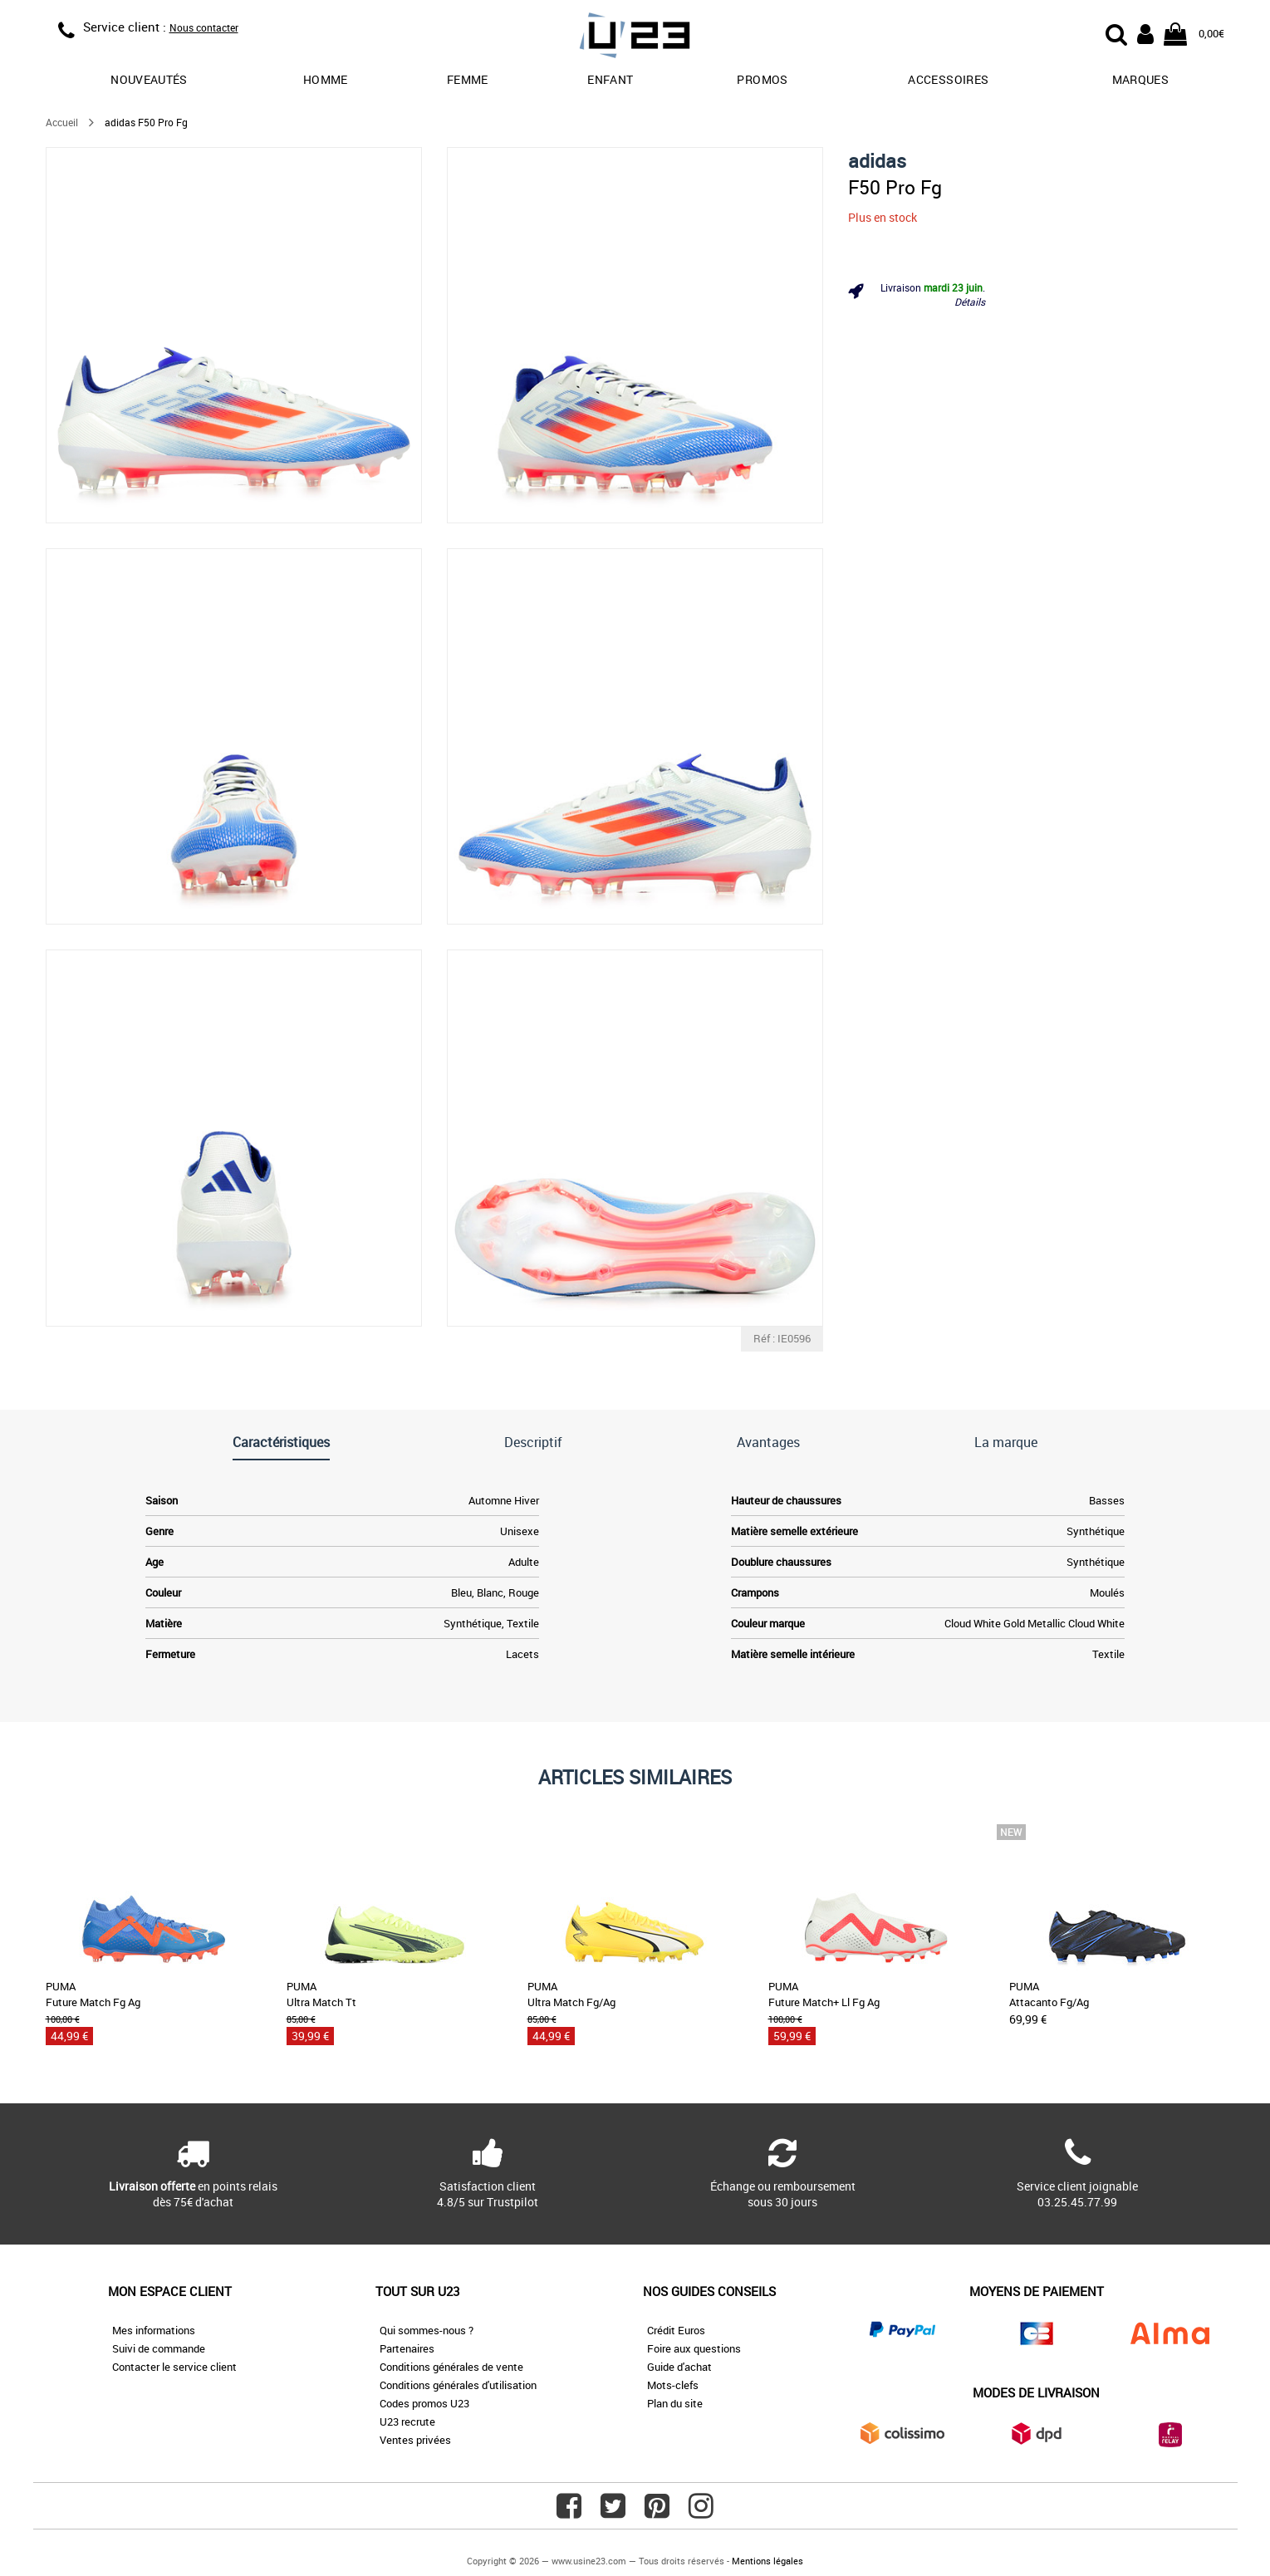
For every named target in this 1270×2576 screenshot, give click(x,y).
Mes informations (153, 2330)
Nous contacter (203, 27)
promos (762, 79)
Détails (969, 301)
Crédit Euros (676, 2330)
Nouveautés (149, 79)
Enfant (610, 79)
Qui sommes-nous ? (426, 2330)
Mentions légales (767, 2560)
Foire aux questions (694, 2348)
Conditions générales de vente (451, 2366)
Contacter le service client (174, 2366)
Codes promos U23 (424, 2403)
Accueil (62, 122)
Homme (325, 79)
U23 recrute (407, 2421)
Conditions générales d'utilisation (458, 2384)
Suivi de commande (158, 2348)
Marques (1140, 79)
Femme (467, 79)
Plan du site (675, 2403)
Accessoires (948, 79)
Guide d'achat (679, 2366)
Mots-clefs (673, 2384)
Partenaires (407, 2348)
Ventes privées (415, 2439)
